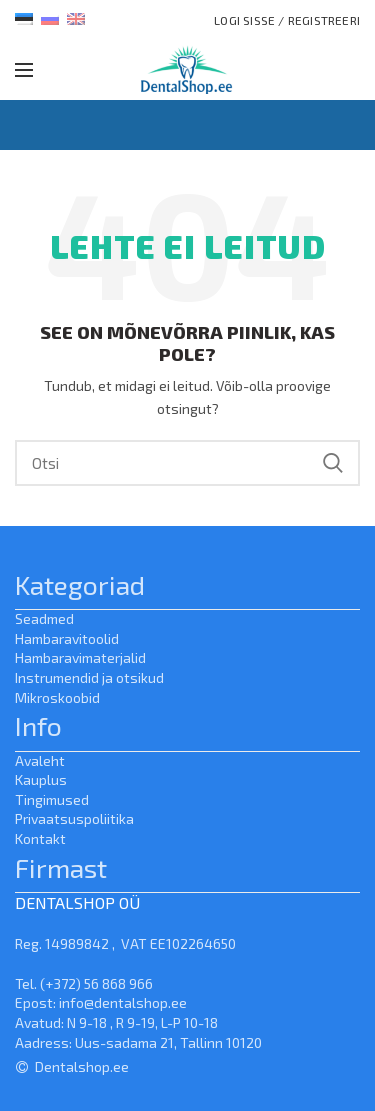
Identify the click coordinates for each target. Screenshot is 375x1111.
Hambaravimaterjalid (80, 657)
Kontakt (40, 838)
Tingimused (52, 799)
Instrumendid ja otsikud (89, 677)
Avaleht (40, 760)
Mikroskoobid (57, 697)
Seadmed (44, 618)
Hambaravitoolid (67, 638)
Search (333, 463)
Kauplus (41, 779)
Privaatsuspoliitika (74, 818)
